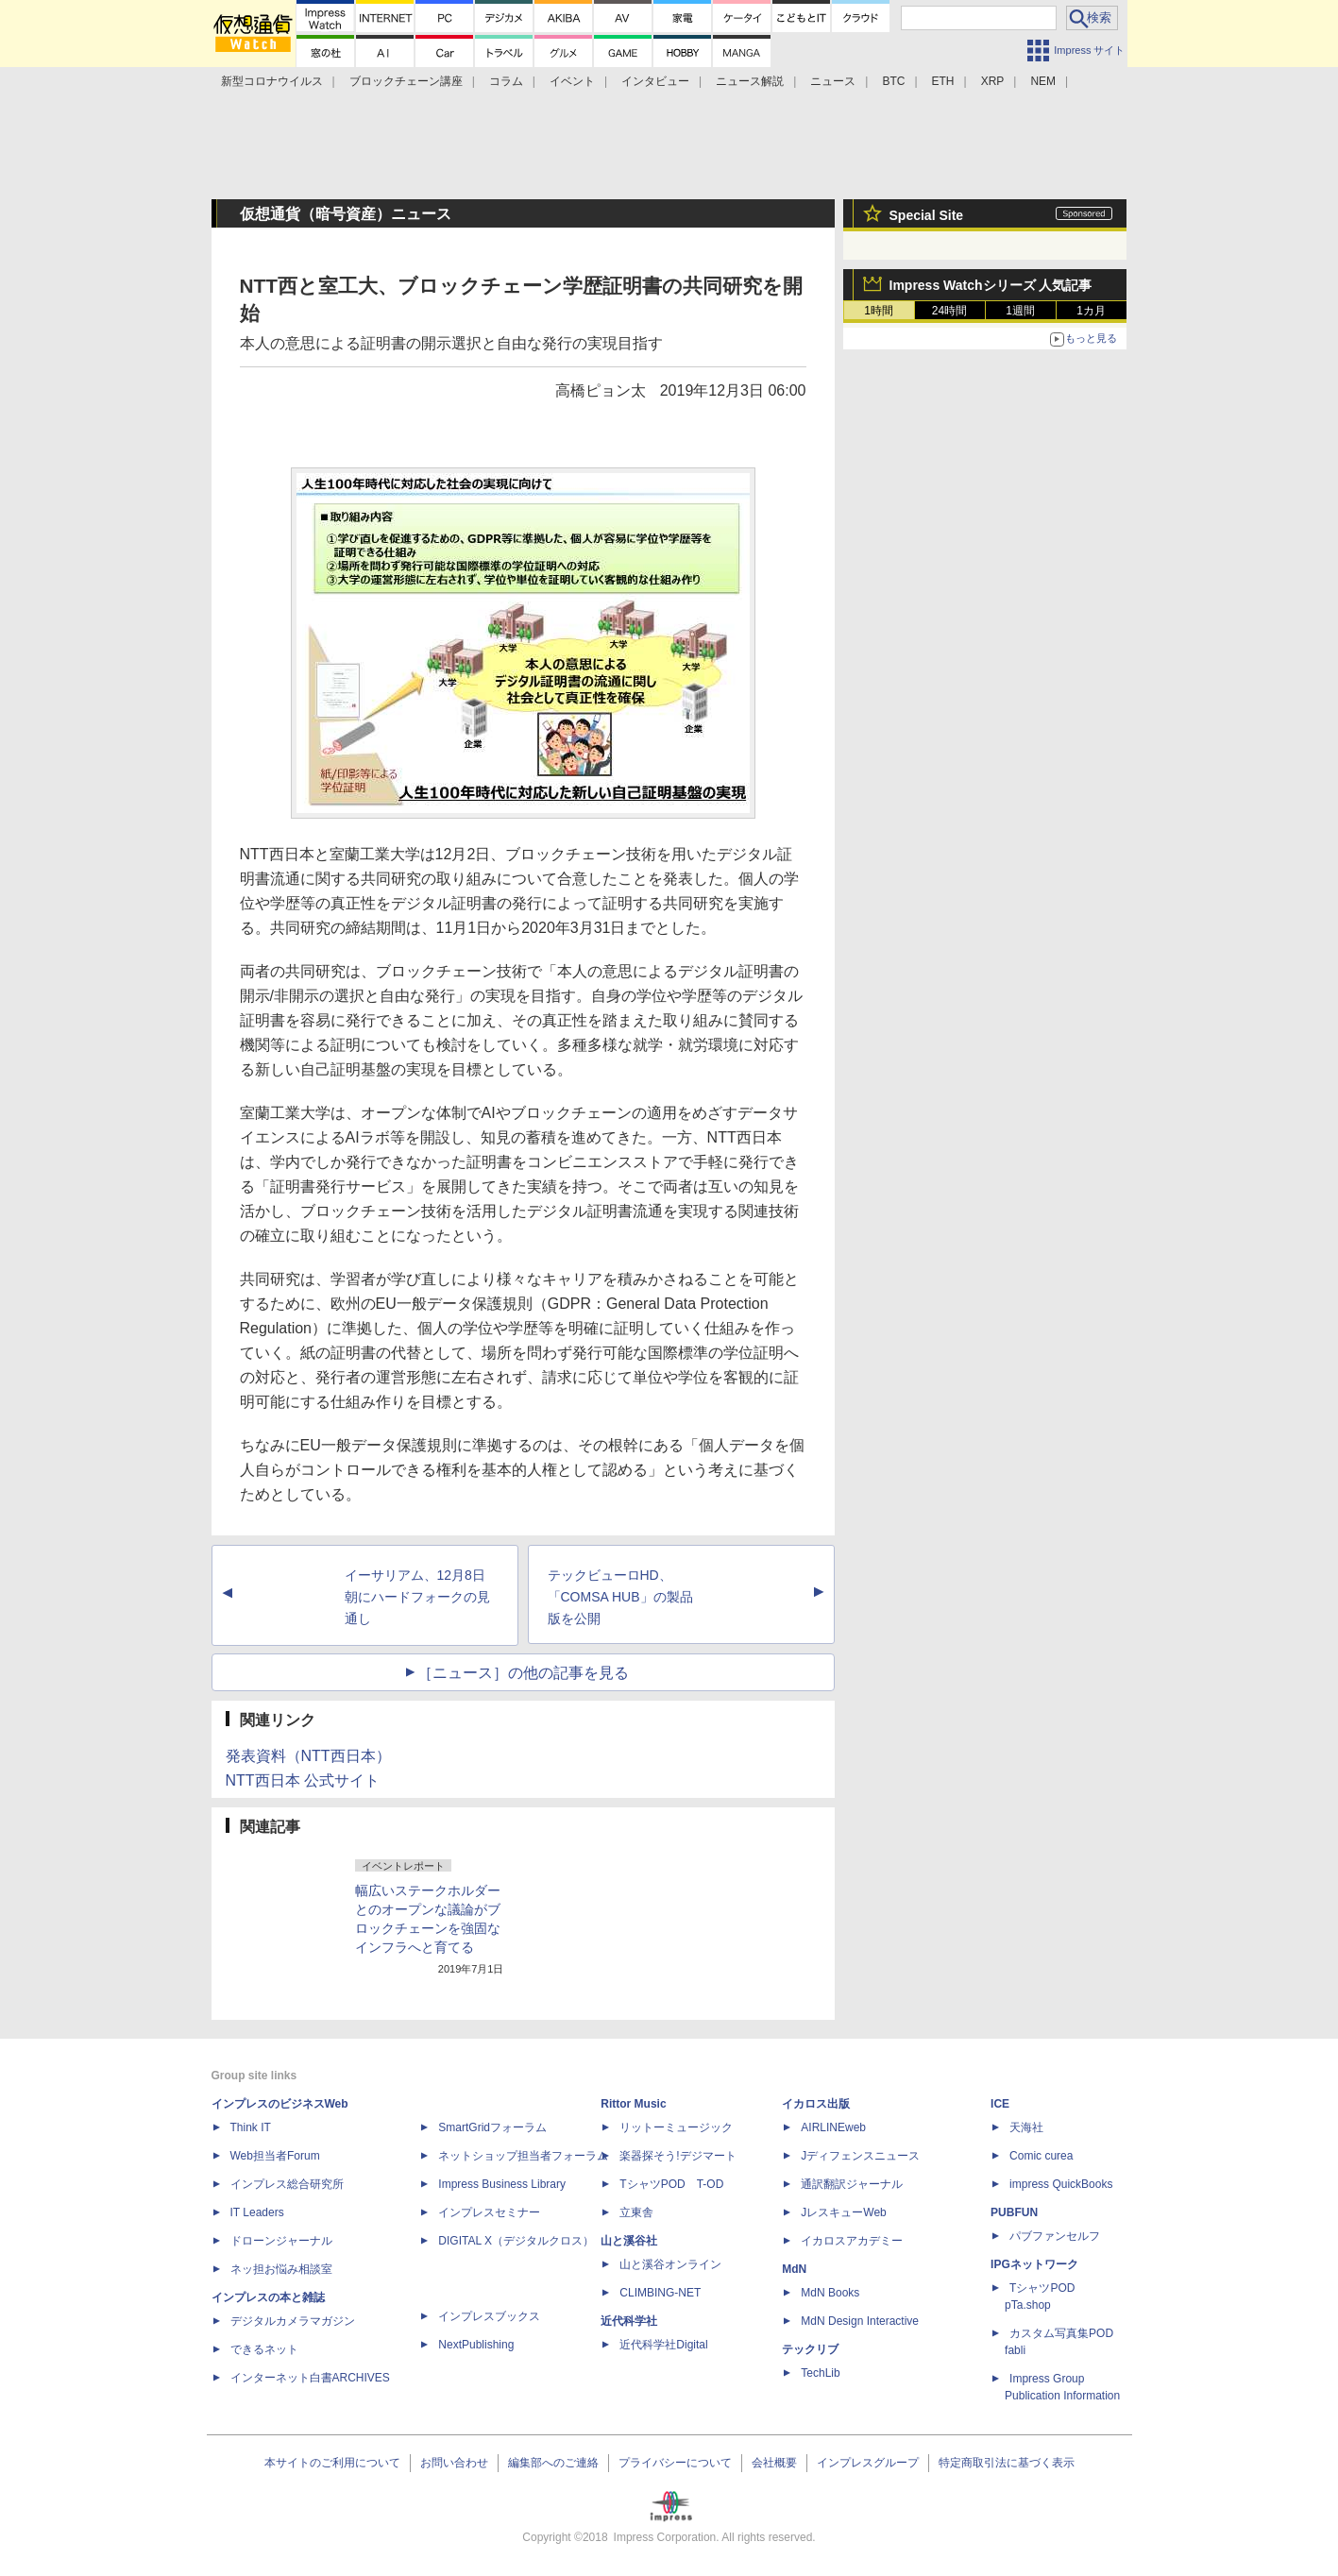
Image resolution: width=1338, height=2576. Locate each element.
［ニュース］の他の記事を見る (523, 1673)
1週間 (1020, 310)
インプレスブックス (489, 2316)
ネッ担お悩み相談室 (281, 2269)
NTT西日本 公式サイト (303, 1780)
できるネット (264, 2349)
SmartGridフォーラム (492, 2127)
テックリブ (810, 2349)
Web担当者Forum (275, 2155)
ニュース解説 (750, 81)
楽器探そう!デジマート (677, 2155)
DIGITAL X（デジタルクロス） (516, 2240)
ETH (943, 81)
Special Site (926, 215)
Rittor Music (633, 2103)
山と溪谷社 (629, 2240)
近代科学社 (629, 2321)
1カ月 (1091, 310)
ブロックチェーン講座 (406, 81)
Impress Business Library (502, 2184)
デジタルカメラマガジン (292, 2321)
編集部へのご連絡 (553, 2462)
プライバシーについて (675, 2462)
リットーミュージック (676, 2127)
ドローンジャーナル (281, 2240)
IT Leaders (257, 2212)
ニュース (832, 81)
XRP (993, 81)
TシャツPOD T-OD (671, 2184)
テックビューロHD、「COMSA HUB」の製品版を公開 (620, 1597)
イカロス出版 (816, 2103)
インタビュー (655, 81)
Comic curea (1041, 2155)
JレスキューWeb (843, 2212)
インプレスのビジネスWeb (280, 2103)
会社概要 (774, 2462)
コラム (506, 81)
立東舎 (636, 2212)
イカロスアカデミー (852, 2240)
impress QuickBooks (1060, 2184)
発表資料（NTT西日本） (308, 1756)
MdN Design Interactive (860, 2321)
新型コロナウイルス (272, 81)
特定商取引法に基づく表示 (1007, 2462)
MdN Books (830, 2292)
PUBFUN (1014, 2212)
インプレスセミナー (489, 2212)
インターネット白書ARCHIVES (310, 2377)
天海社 (1026, 2127)
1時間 (878, 310)
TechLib (820, 2373)
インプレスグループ (868, 2462)
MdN (794, 2269)
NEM (1043, 81)
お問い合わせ (454, 2462)
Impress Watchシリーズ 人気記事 (990, 285)
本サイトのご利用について (332, 2462)
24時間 (949, 310)
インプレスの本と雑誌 (268, 2297)
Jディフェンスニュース (860, 2155)
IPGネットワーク (1034, 2264)
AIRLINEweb (833, 2127)
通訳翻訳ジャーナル (852, 2184)
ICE (1000, 2103)
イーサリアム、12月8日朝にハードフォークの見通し (417, 1597)
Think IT (250, 2127)
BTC (893, 81)
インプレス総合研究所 (287, 2184)
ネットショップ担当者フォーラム (523, 2155)
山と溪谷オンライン (670, 2264)
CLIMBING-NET (660, 2292)
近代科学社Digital (663, 2344)
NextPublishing (476, 2344)
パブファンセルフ (1054, 2236)
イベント (572, 81)
